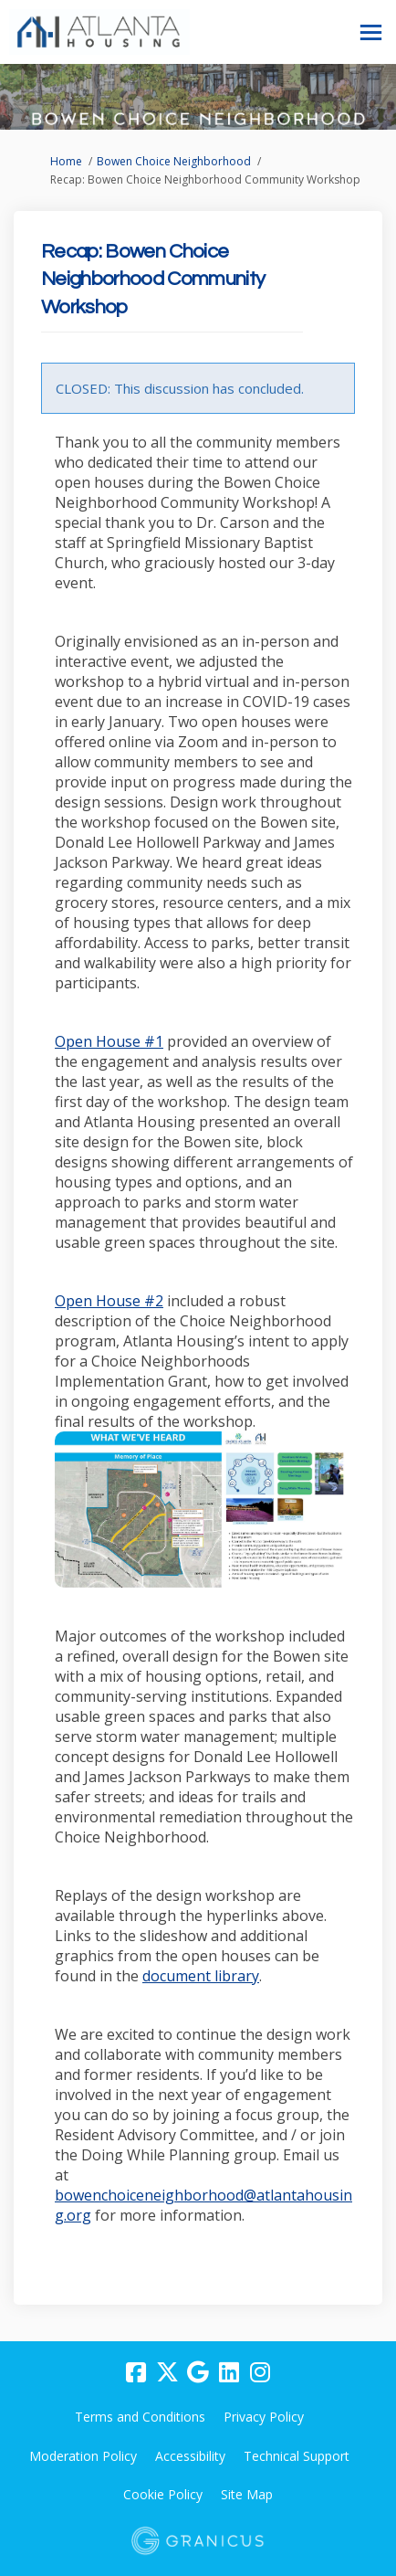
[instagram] (260, 2373)
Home (66, 161)
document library (200, 1976)
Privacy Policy (264, 2416)
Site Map (247, 2494)
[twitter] (167, 2373)
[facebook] (136, 2373)
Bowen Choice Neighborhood (174, 161)
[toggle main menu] (371, 32)
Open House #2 (109, 1301)
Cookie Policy (163, 2494)
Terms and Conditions (140, 2416)
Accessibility (190, 2456)
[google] (198, 2373)
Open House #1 (109, 1041)
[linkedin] (229, 2373)
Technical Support (296, 2456)
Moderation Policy (83, 2456)
